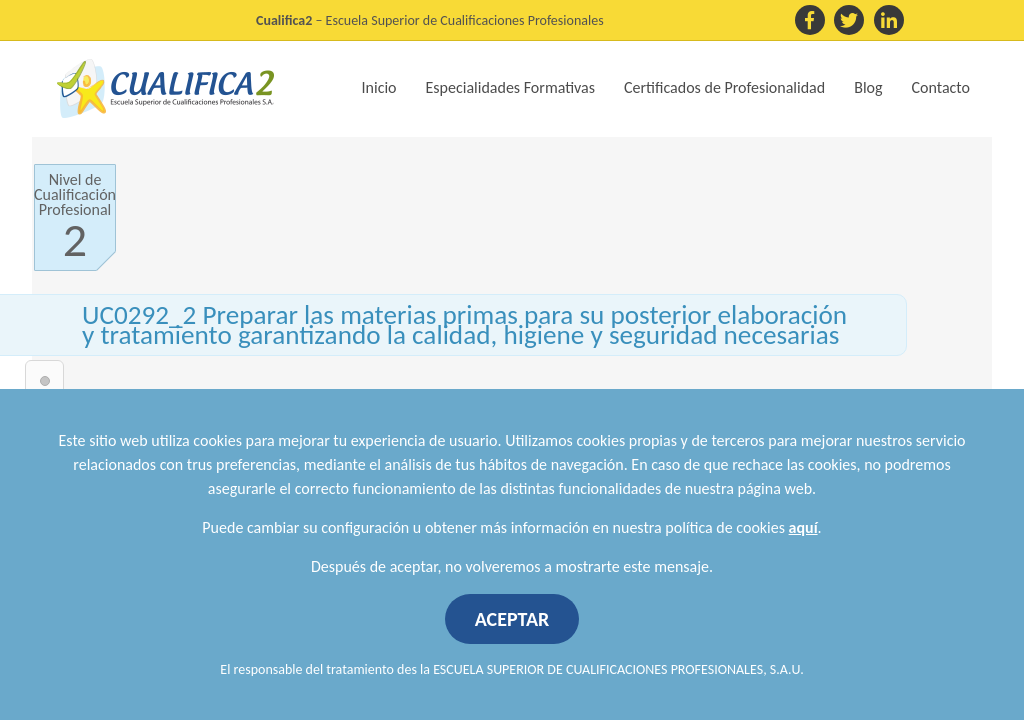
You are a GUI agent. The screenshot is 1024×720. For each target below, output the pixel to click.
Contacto (941, 87)
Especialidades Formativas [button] (510, 87)
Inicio (379, 87)
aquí (803, 527)
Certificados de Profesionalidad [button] (724, 87)
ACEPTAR (512, 619)
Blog (868, 87)
